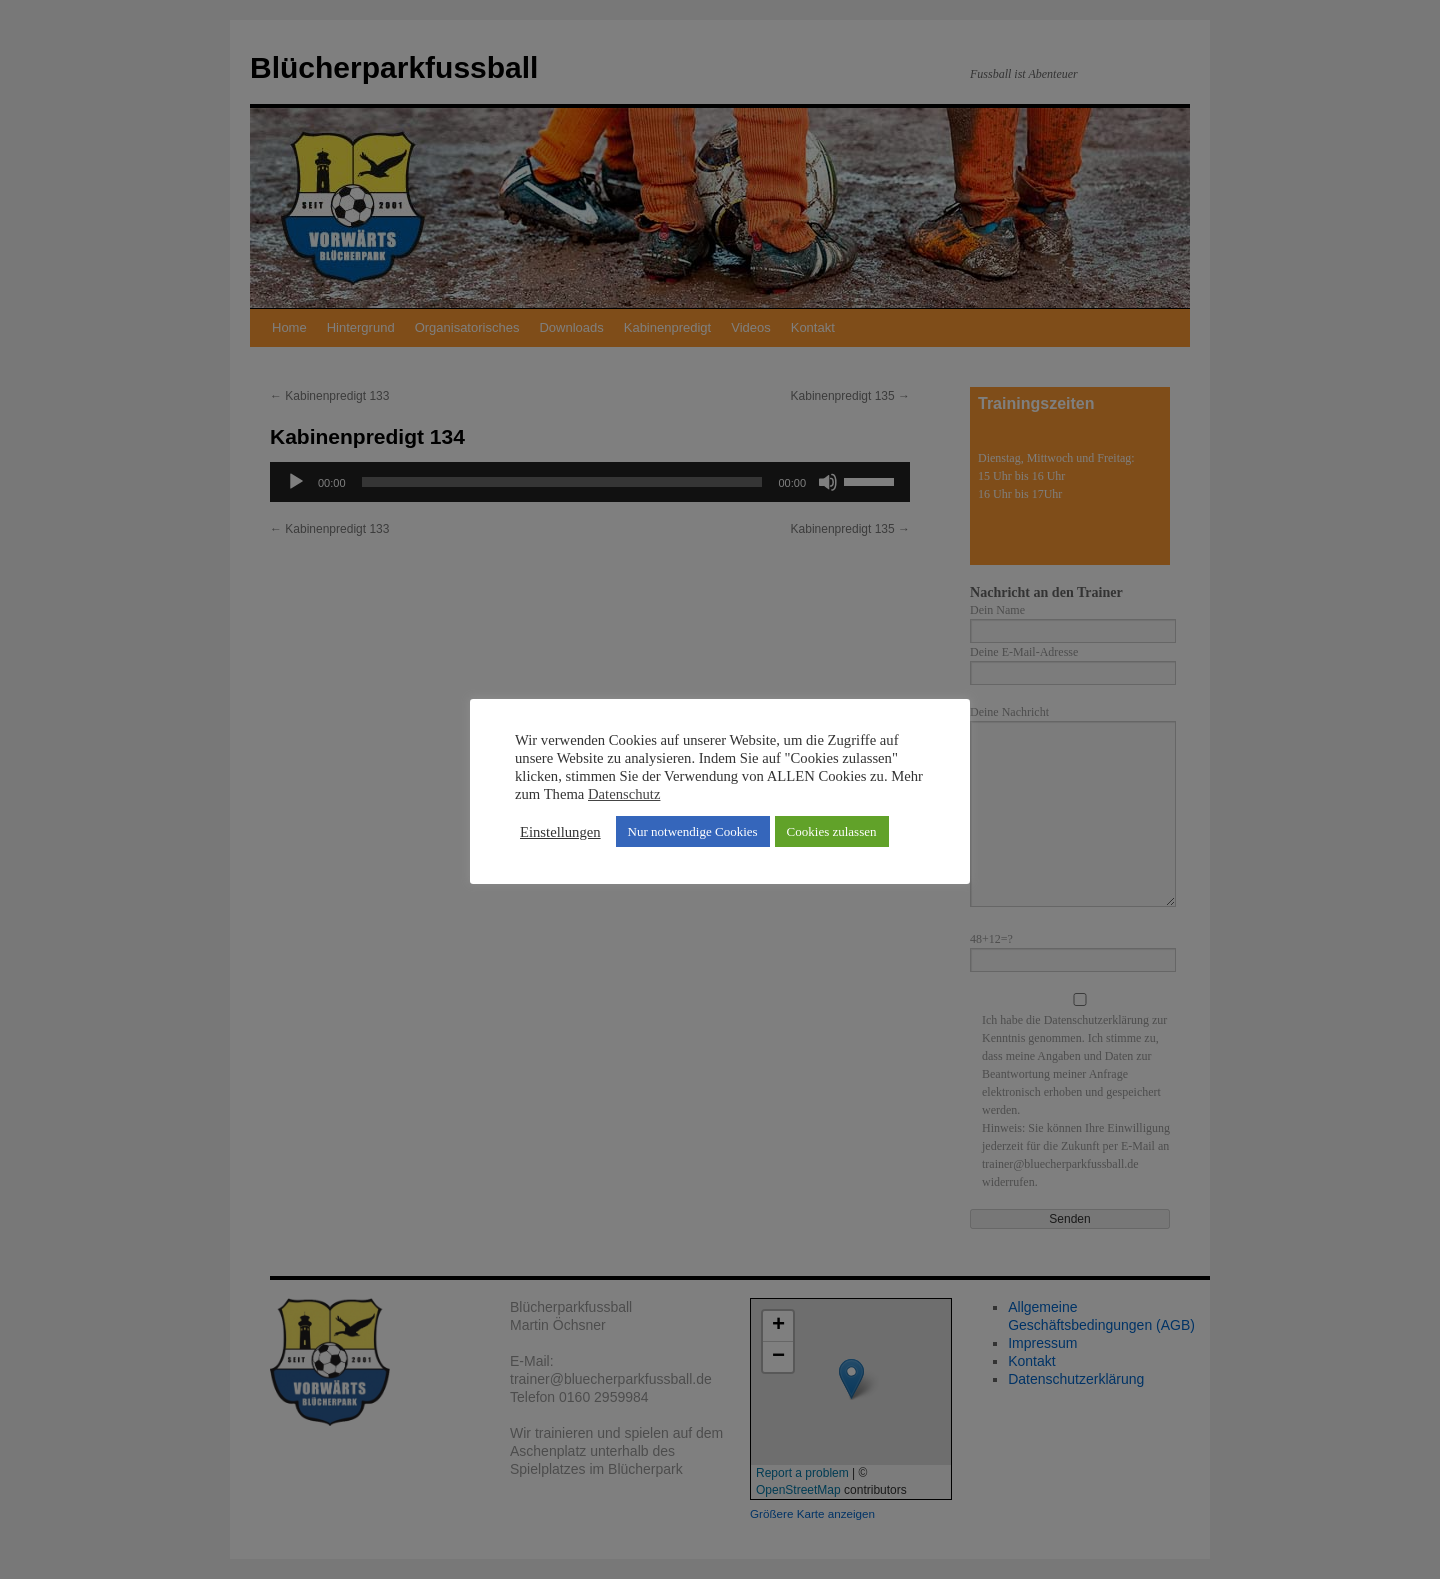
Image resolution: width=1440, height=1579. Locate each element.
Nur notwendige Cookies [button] (693, 831)
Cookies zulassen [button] (832, 831)
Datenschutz (624, 794)
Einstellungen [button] (560, 832)
